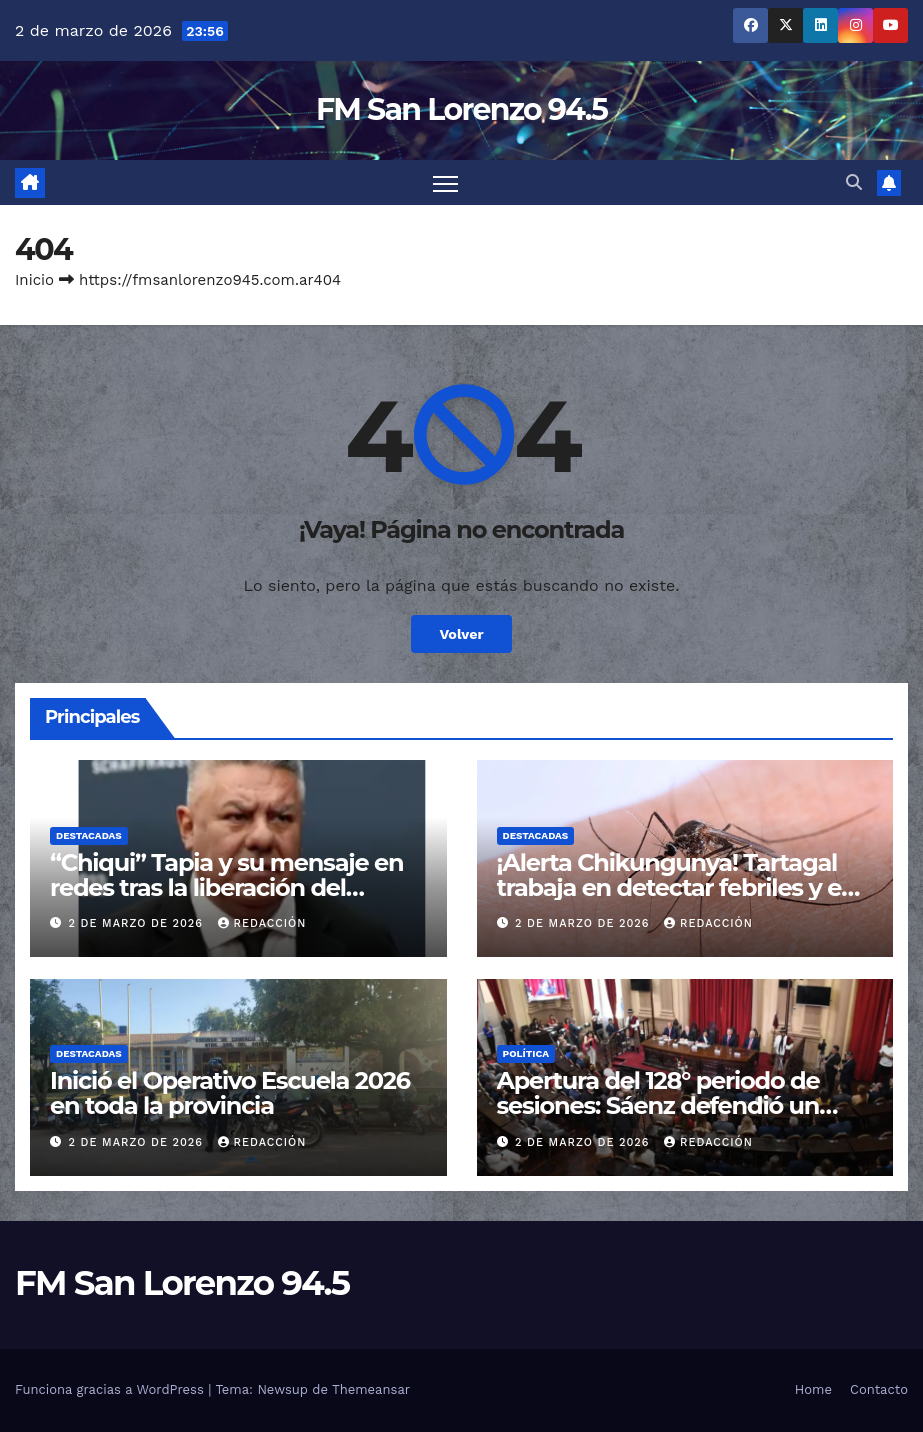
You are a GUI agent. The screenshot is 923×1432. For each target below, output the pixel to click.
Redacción (262, 923)
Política (526, 1053)
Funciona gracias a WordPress (111, 1389)
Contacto (879, 1389)
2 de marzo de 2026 (138, 923)
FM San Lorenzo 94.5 (461, 109)
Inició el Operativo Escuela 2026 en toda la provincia (230, 1093)
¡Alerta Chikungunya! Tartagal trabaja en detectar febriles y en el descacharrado (677, 887)
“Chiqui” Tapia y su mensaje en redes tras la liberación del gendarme (226, 887)
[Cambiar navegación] (445, 182)
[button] (854, 182)
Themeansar (371, 1389)
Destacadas (89, 835)
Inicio (34, 280)
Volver (461, 634)
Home (813, 1389)
